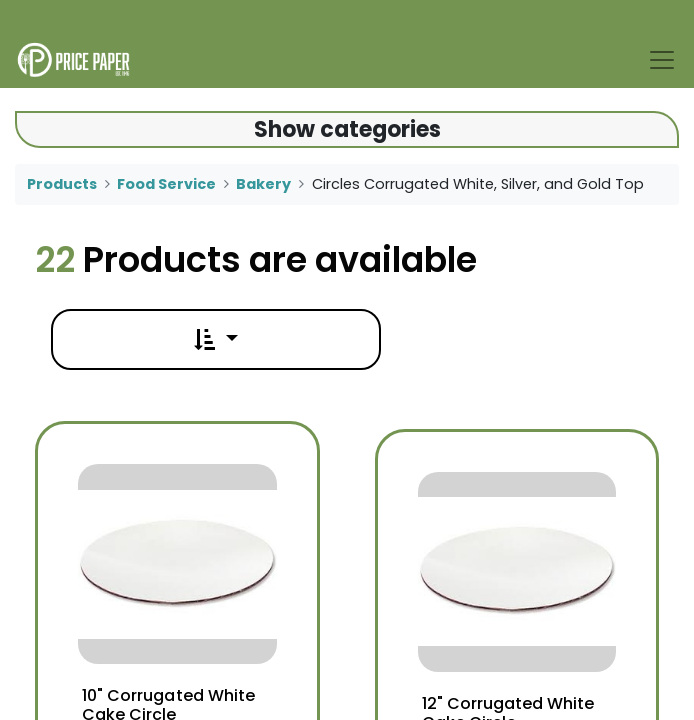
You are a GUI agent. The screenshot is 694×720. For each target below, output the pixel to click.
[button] (216, 339)
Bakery (263, 184)
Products (62, 184)
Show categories (347, 129)
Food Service (166, 184)
